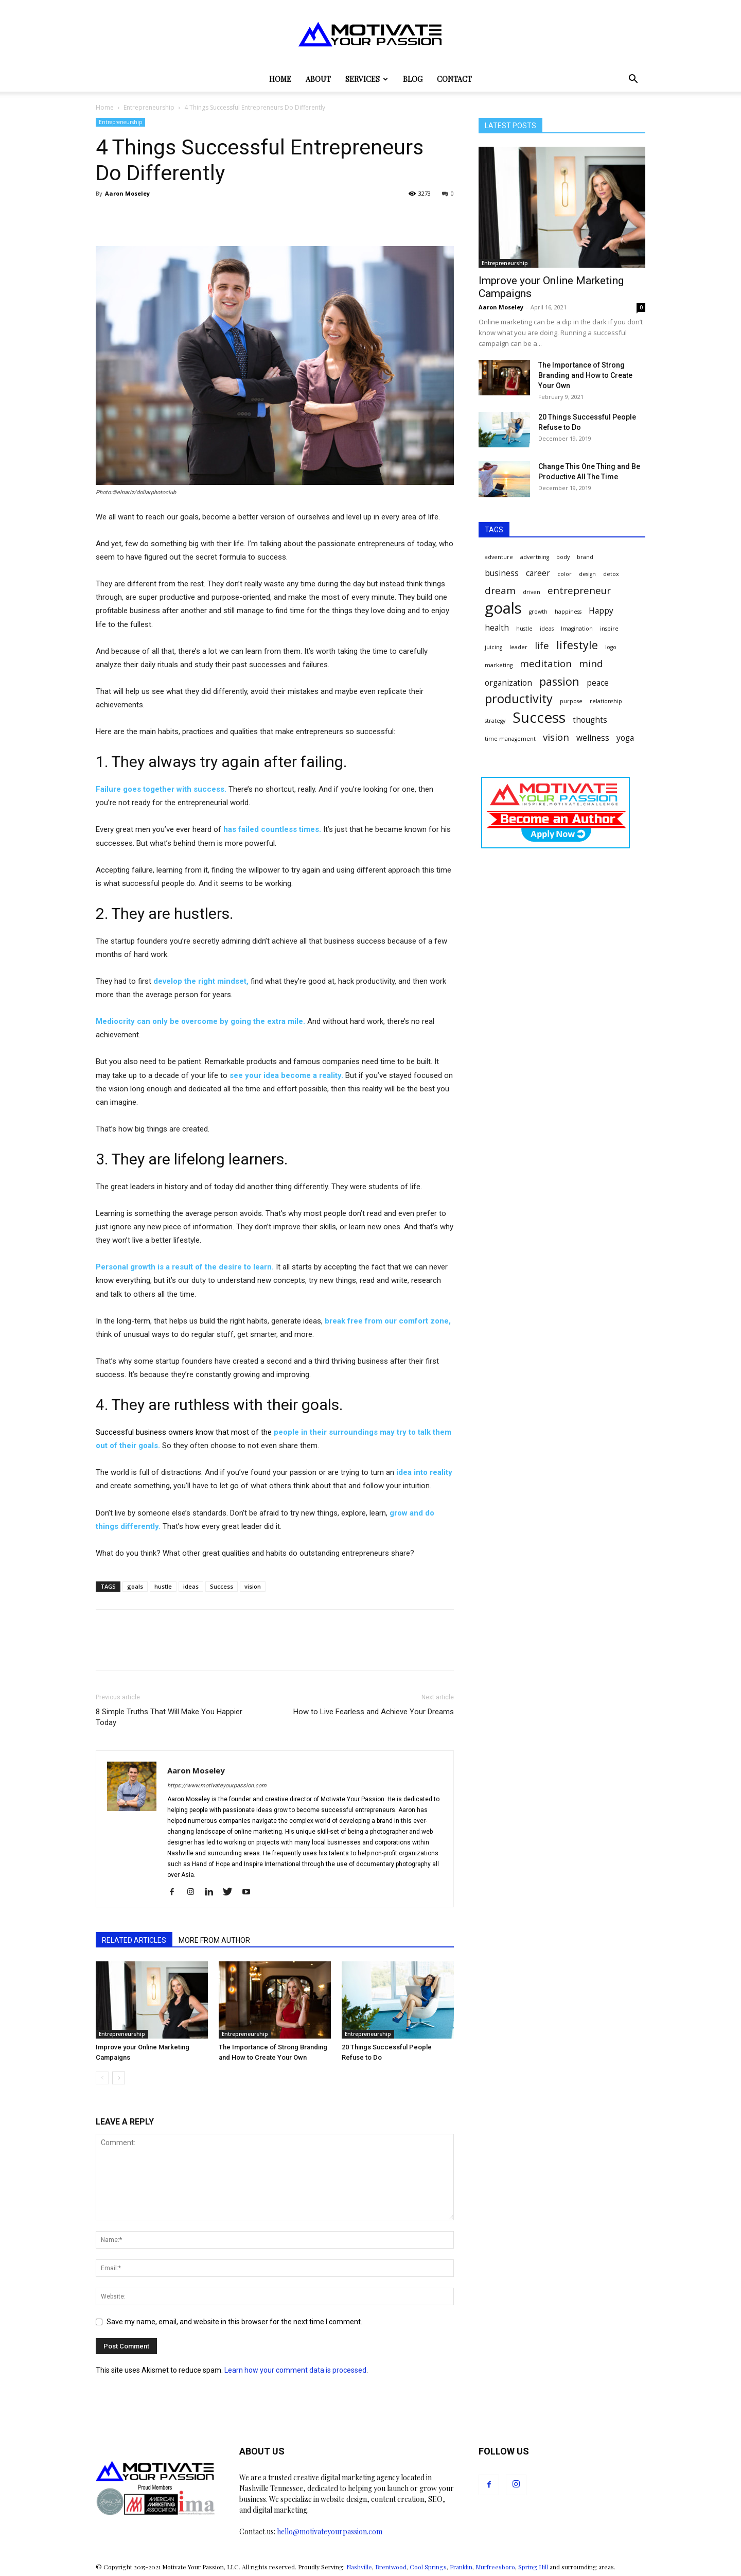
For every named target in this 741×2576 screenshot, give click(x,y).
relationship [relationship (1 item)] (606, 701)
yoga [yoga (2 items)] (625, 738)
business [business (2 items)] (502, 573)
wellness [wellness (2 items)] (592, 738)
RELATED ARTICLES (134, 1940)
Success (221, 1586)
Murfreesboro (495, 2567)
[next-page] (118, 2078)
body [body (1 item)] (563, 557)
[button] (633, 80)
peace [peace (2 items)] (598, 682)
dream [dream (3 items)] (500, 590)
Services (366, 79)
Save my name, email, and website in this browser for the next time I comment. (234, 2322)
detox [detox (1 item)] (611, 574)
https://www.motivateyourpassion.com (217, 1785)
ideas (191, 1586)
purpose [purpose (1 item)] (571, 701)
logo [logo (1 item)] (610, 647)
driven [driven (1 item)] (531, 592)
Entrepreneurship (148, 107)
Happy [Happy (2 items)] (601, 610)
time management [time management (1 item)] (510, 738)
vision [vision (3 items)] (556, 737)
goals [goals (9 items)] (503, 608)
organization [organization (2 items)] (508, 682)
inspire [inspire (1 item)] (609, 628)
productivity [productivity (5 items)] (519, 698)
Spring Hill (533, 2567)
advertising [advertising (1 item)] (534, 557)
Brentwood (391, 2567)
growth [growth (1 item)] (538, 611)
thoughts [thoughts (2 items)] (590, 720)
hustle (163, 1586)
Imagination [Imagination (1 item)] (577, 628)
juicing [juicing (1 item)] (493, 647)
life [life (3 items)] (542, 645)
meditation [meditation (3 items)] (546, 663)
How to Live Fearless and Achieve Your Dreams (373, 1711)
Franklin (461, 2567)
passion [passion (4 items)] (559, 681)
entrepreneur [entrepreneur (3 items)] (579, 590)
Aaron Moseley (127, 193)
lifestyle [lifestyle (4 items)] (577, 644)
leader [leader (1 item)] (518, 647)
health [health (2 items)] (497, 627)
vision (252, 1586)
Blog (412, 79)
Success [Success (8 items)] (539, 717)
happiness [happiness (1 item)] (568, 611)
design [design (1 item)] (587, 574)
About (318, 79)
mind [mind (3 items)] (591, 663)
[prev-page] (102, 2078)
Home (280, 79)
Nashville (359, 2567)
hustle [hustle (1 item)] (524, 628)
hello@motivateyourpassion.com (329, 2531)
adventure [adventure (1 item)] (499, 557)
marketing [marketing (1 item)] (499, 665)
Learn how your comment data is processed (295, 2370)
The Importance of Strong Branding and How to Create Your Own (585, 375)
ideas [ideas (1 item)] (547, 628)
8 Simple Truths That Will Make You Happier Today (169, 1717)
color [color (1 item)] (564, 574)
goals (135, 1586)
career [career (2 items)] (538, 573)
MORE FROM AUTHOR (214, 1940)
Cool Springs (428, 2567)
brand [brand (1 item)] (585, 557)
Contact (454, 79)
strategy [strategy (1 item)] (495, 720)
